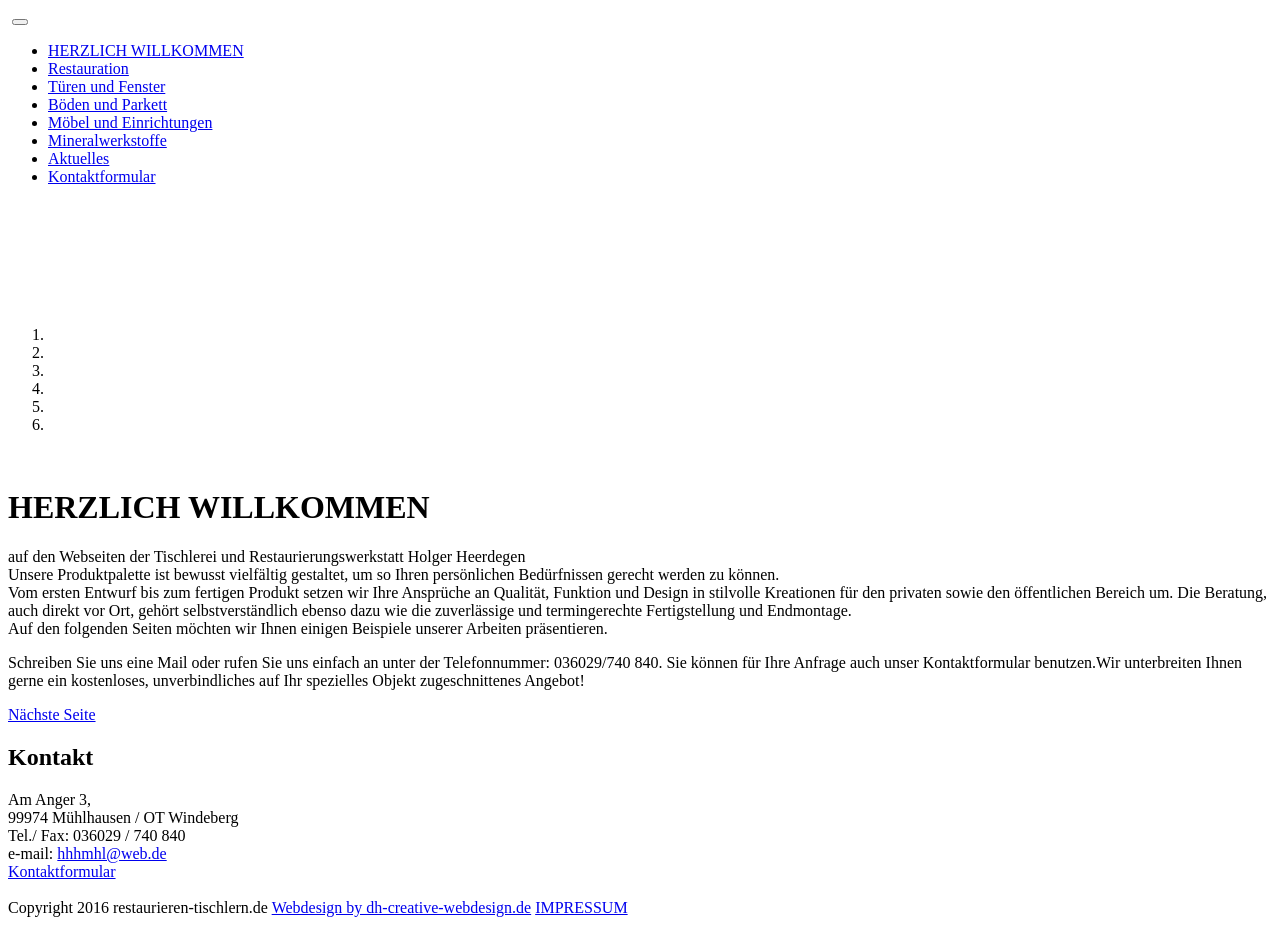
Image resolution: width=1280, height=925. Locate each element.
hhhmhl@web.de (111, 853)
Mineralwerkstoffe (107, 140)
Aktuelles (78, 158)
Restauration (88, 68)
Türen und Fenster (106, 86)
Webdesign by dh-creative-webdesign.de (402, 907)
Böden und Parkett (107, 104)
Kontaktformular (102, 176)
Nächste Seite (52, 714)
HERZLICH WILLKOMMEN (146, 50)
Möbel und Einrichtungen (130, 122)
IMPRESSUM (581, 907)
